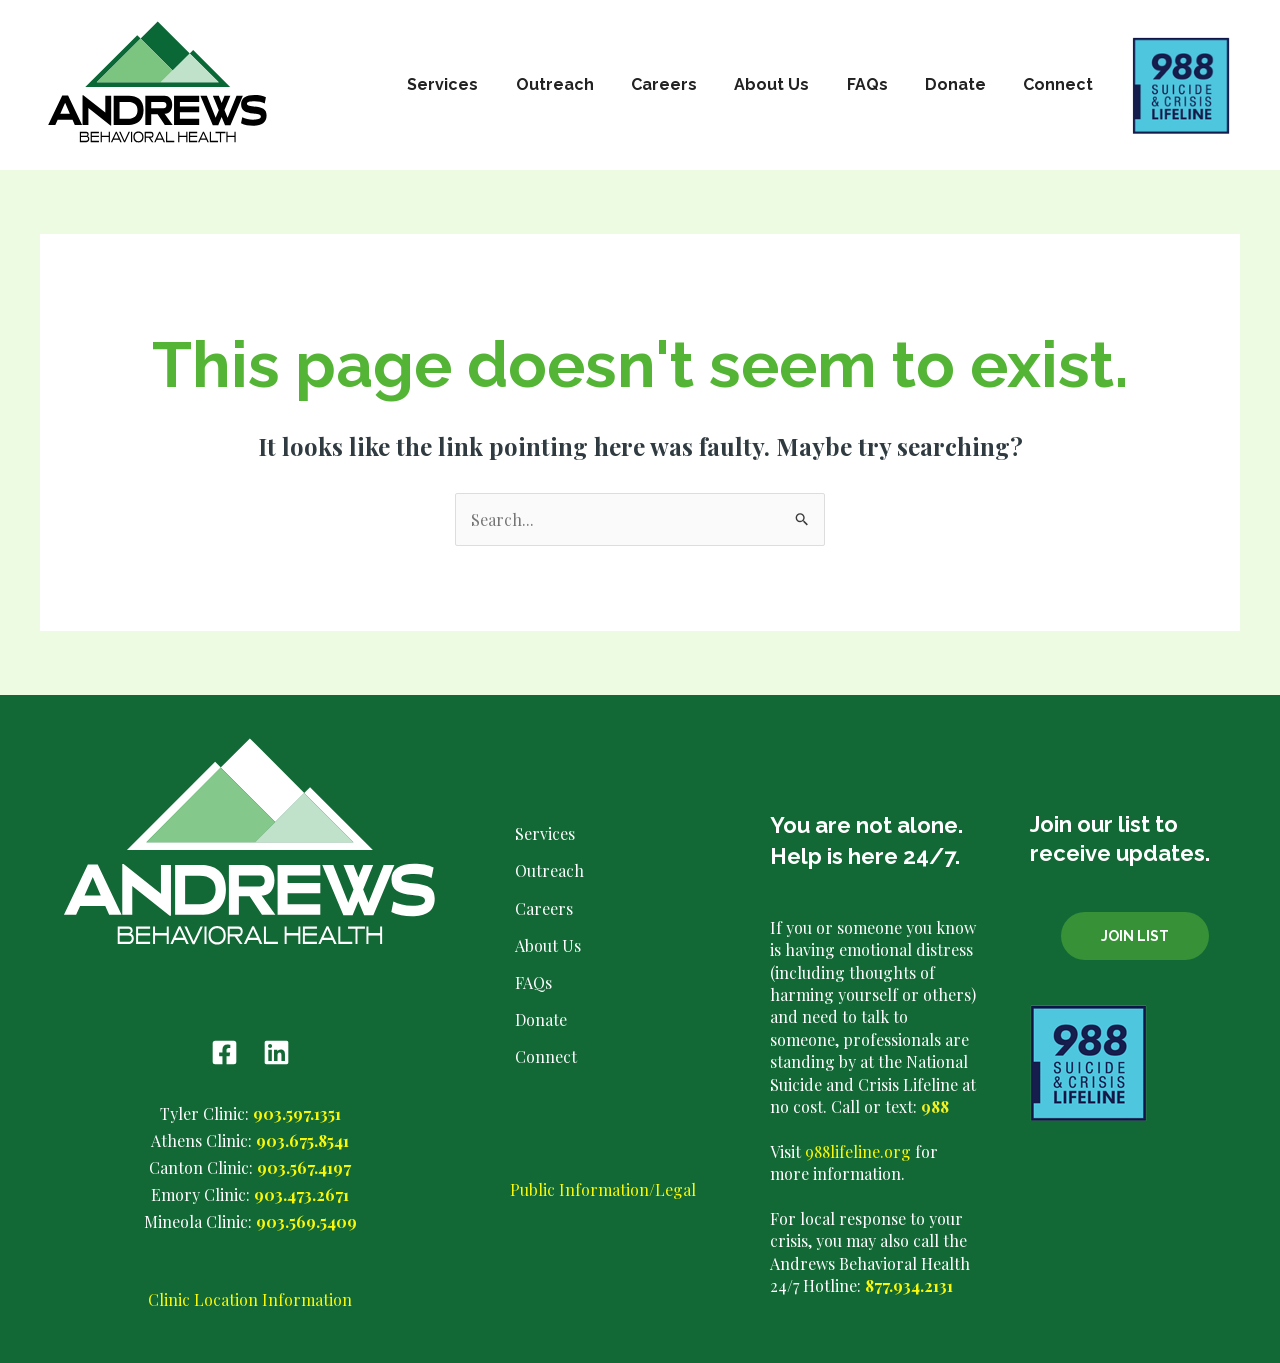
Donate (963, 84)
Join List (1135, 936)
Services (477, 84)
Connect (1061, 84)
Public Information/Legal (603, 1189)
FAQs (880, 84)
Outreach (584, 84)
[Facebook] (224, 1052)
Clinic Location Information (250, 1299)
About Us (790, 84)
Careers (688, 84)
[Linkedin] (276, 1052)
